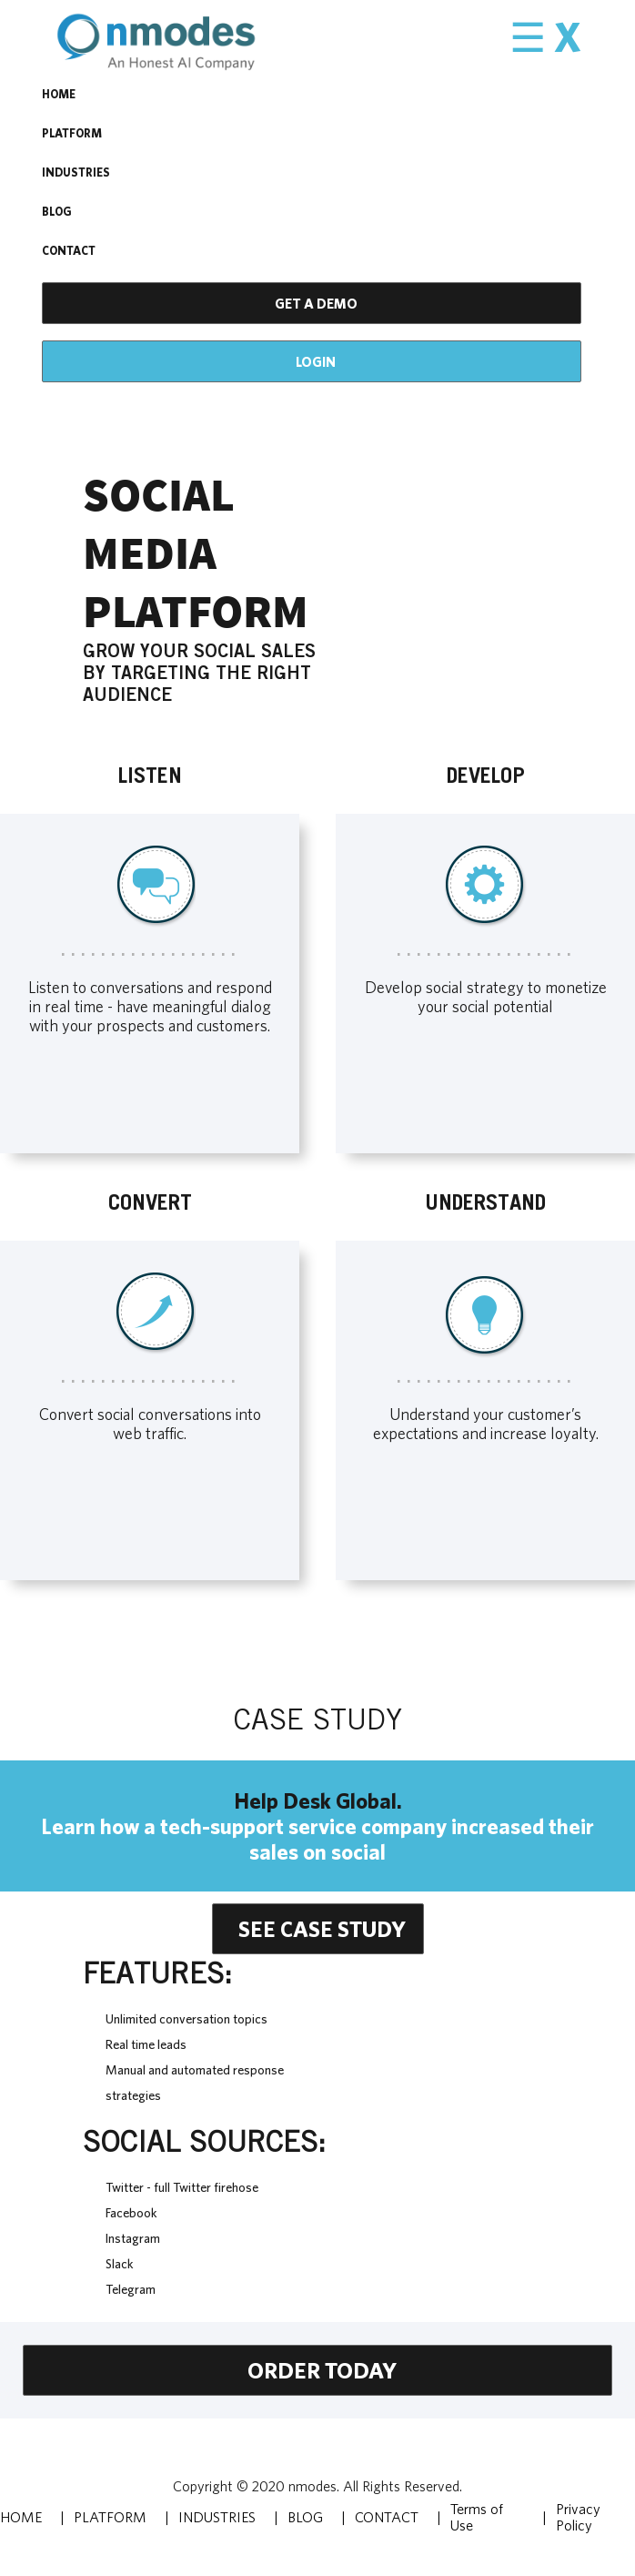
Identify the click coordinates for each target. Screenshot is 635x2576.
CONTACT (69, 251)
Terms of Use (476, 2516)
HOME (59, 94)
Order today (322, 2370)
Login (316, 361)
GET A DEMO (316, 303)
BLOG (57, 211)
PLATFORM (72, 133)
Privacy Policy (578, 2516)
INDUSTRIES (76, 172)
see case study (322, 1929)
